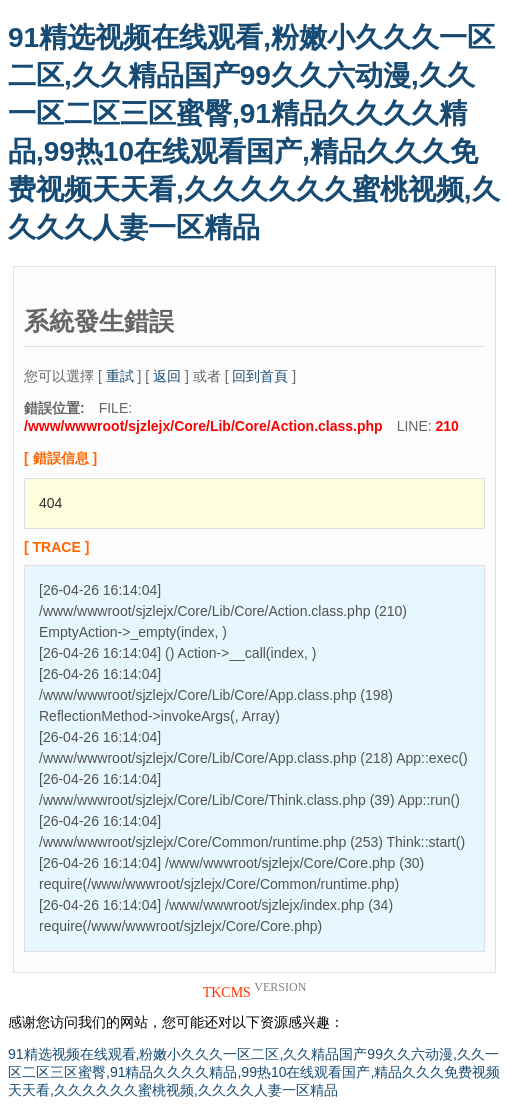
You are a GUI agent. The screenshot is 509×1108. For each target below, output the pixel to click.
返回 (167, 376)
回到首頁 (260, 376)
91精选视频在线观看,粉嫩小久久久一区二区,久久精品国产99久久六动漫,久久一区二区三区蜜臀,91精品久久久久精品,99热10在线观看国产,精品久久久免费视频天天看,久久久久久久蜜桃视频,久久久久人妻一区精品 (254, 1072)
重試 (120, 376)
